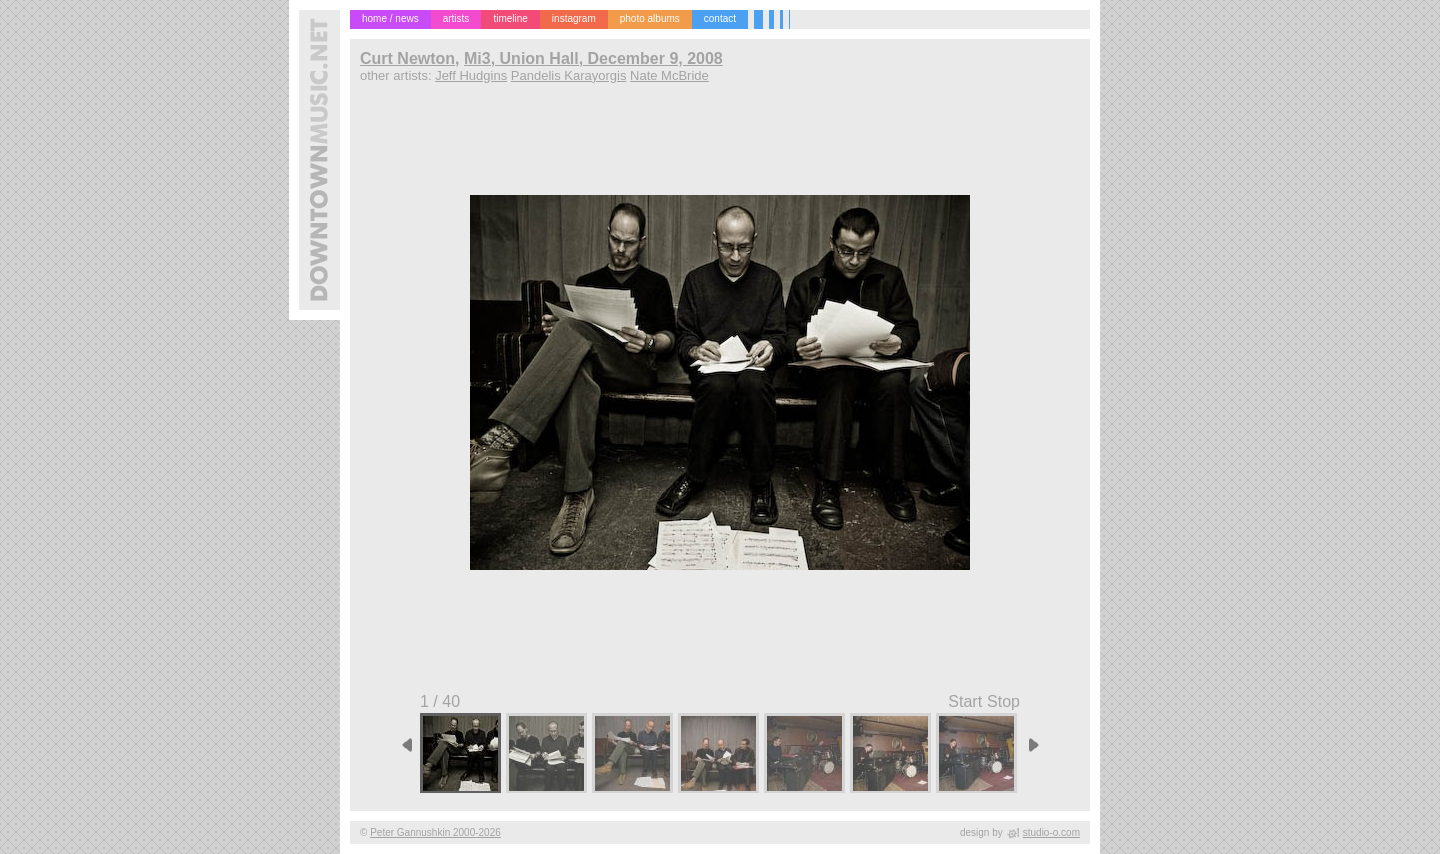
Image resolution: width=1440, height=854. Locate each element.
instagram (574, 18)
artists (456, 18)
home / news (390, 18)
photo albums (650, 18)
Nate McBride (669, 75)
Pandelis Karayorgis (569, 75)
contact (720, 18)
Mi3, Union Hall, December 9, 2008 (593, 58)
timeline (510, 18)
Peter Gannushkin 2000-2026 (435, 832)
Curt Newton (407, 58)
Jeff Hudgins (471, 75)
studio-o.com (1051, 832)
